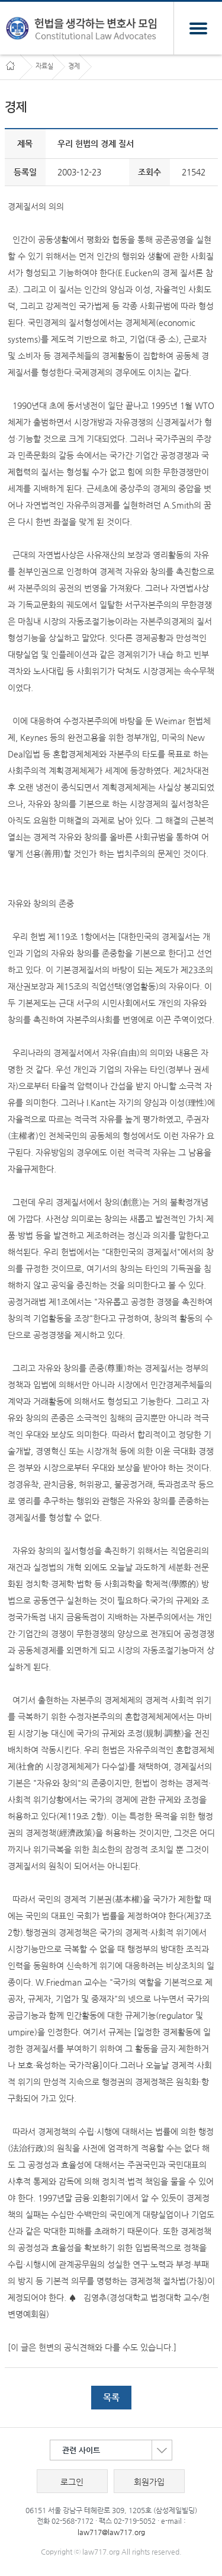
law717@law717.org (111, 2532)
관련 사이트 (116, 2450)
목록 (111, 2397)
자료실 (44, 66)
